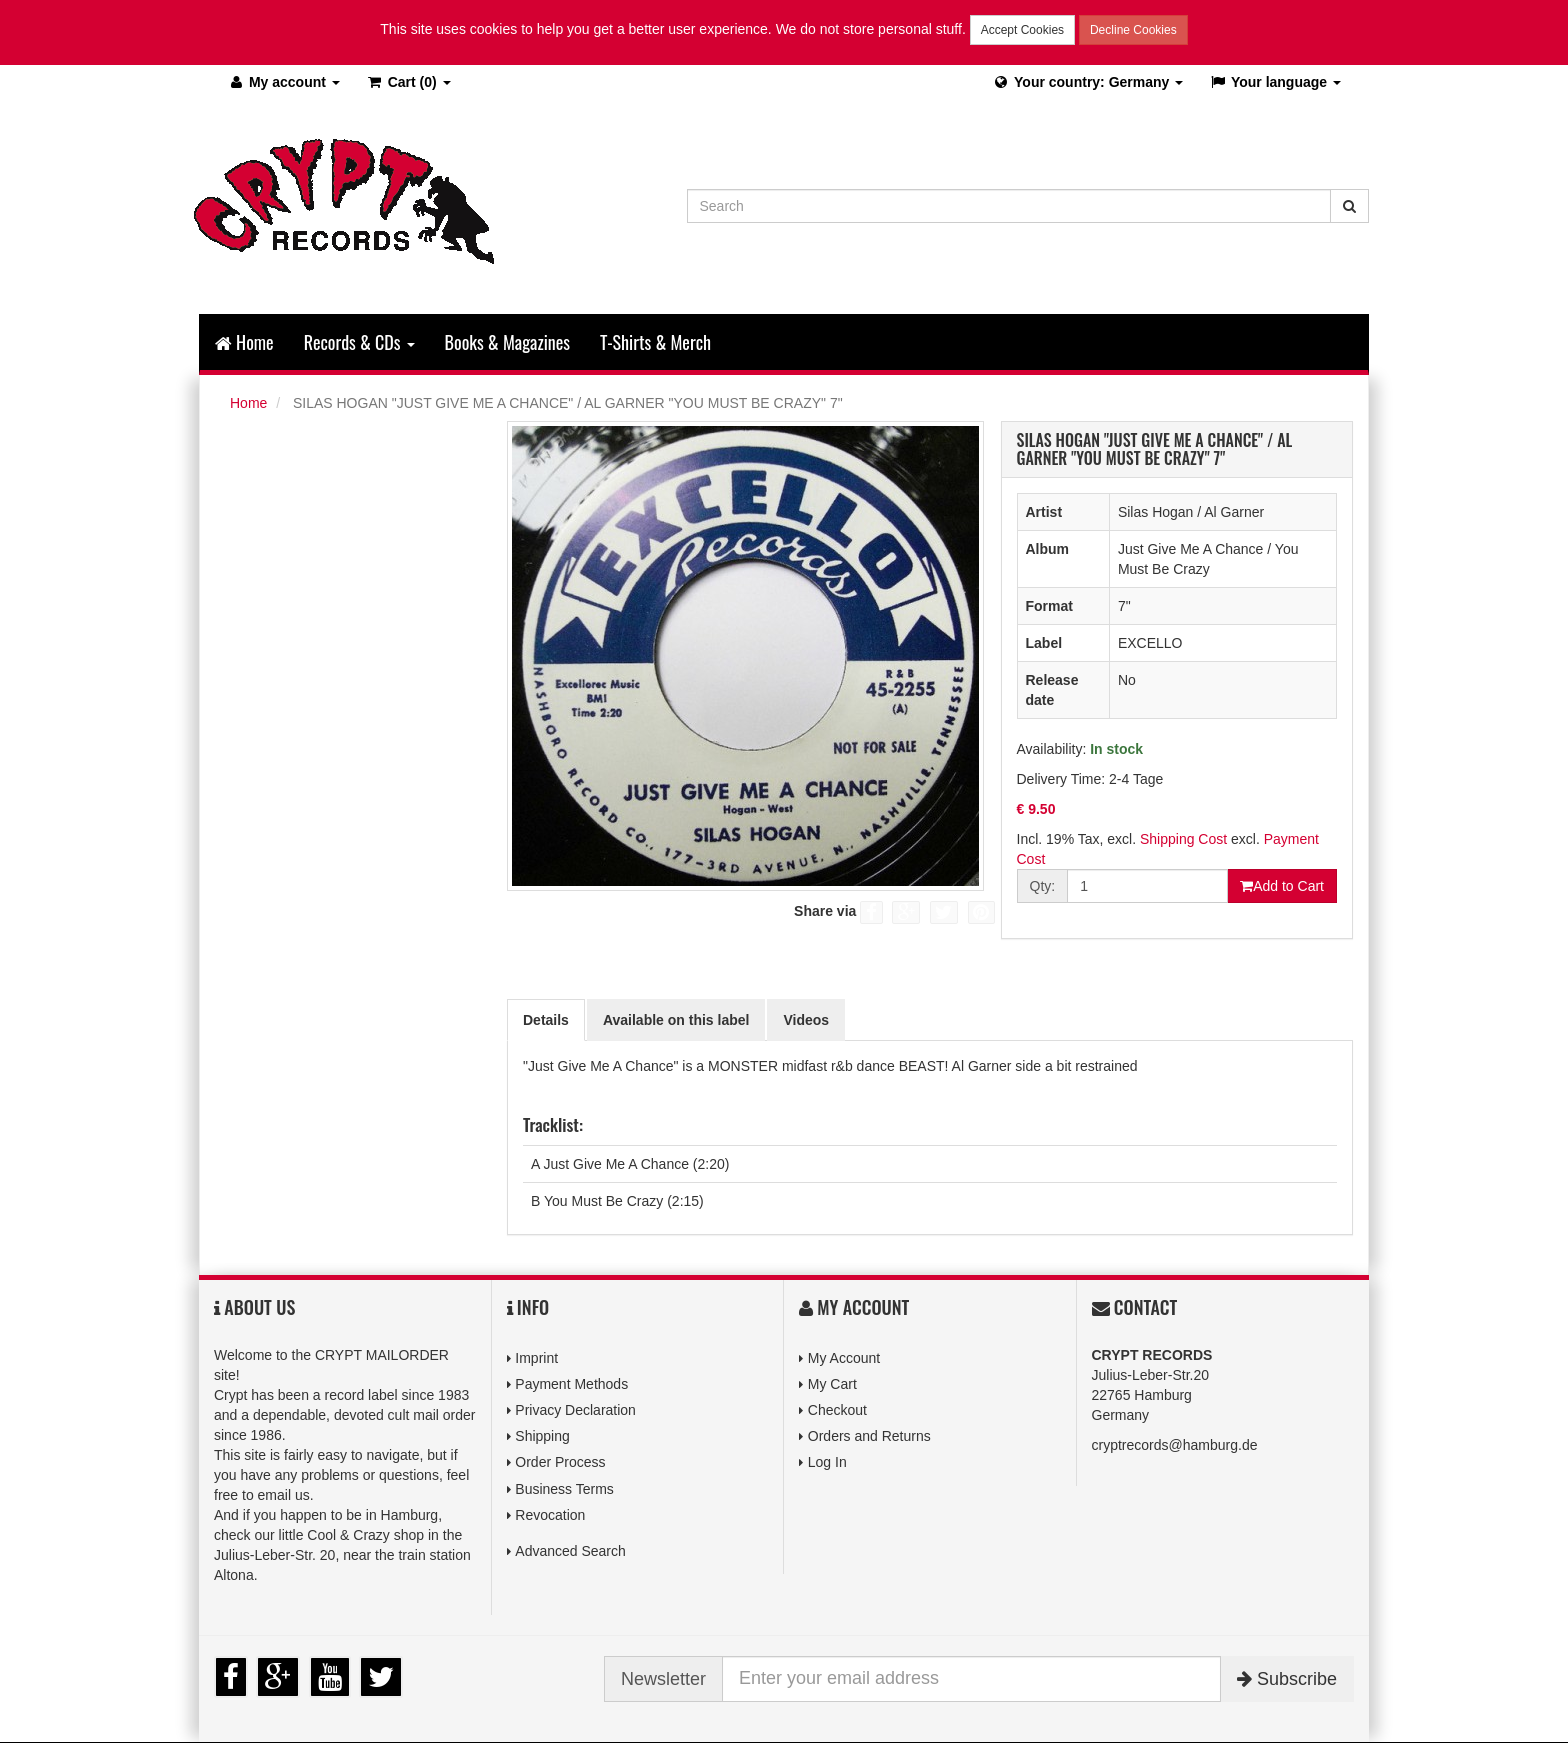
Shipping (542, 1436)
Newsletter (663, 1679)
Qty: (1043, 886)
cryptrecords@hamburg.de (1175, 1445)
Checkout (837, 1410)
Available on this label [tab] (676, 1020)
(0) (408, 82)
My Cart (832, 1384)
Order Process (560, 1462)
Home (244, 342)
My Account (844, 1358)
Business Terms (564, 1489)
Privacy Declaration (575, 1410)
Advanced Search (570, 1551)
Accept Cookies (1022, 30)
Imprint (536, 1358)
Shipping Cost (1183, 839)
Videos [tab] (806, 1020)
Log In (827, 1462)
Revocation (550, 1515)
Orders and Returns (869, 1436)
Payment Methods (571, 1384)
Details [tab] (546, 1020)
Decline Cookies (1133, 30)
